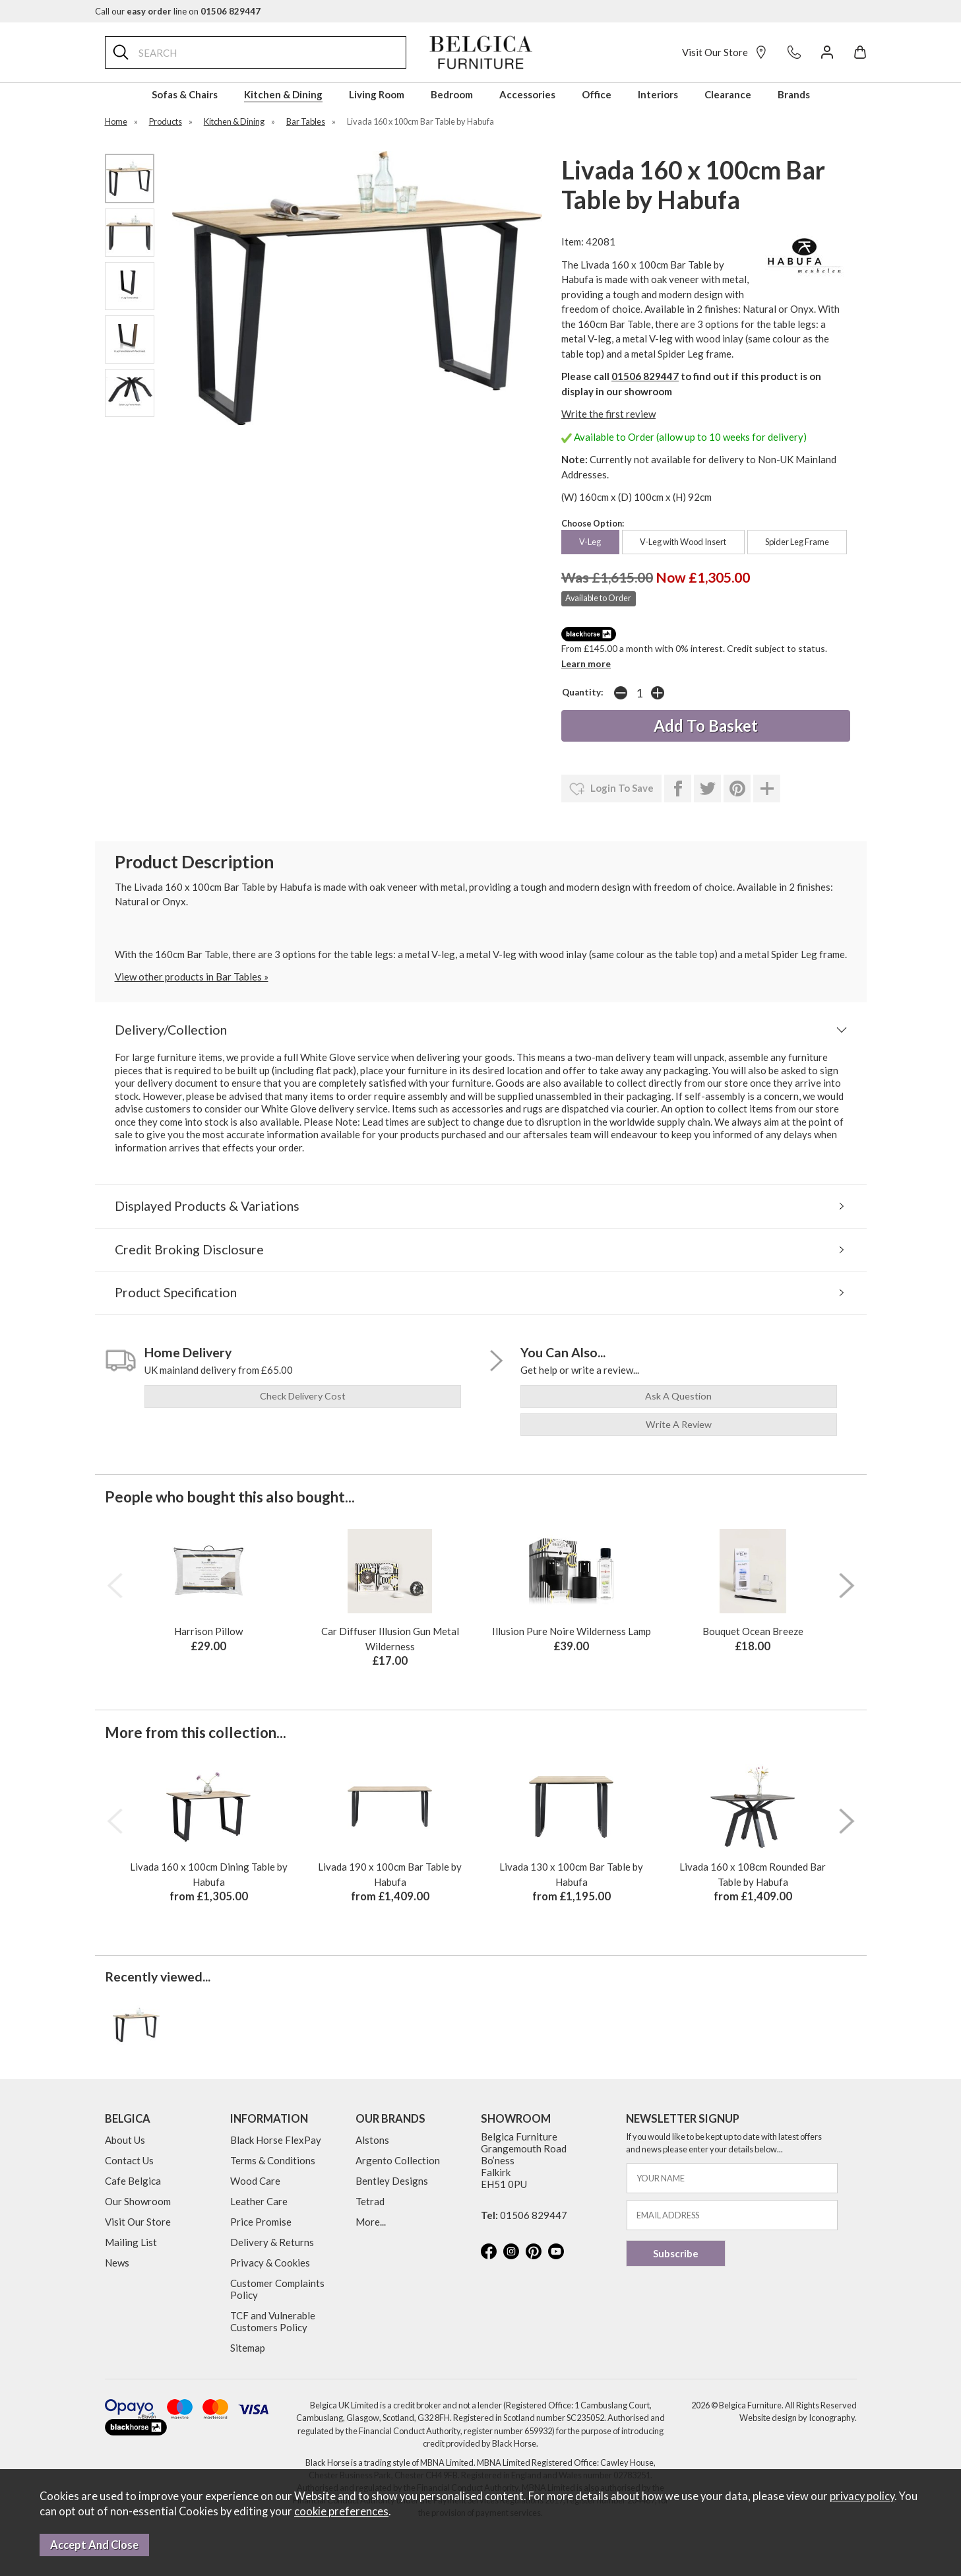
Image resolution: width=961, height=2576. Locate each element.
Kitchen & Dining (283, 94)
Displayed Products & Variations (207, 1205)
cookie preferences (341, 2511)
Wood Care (255, 2181)
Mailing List (131, 2242)
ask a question (678, 1395)
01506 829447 (645, 376)
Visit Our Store (725, 52)
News (117, 2263)
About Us (125, 2140)
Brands (794, 94)
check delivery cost (303, 1395)
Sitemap (247, 2348)
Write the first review (608, 414)
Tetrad (370, 2201)
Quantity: (583, 692)
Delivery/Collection (171, 1029)
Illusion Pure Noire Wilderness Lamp (571, 1631)
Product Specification (176, 1292)
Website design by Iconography (797, 2417)
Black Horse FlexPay (275, 2140)
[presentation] (115, 1585)
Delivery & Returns (272, 2242)
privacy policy (862, 2496)
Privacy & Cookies (270, 2263)
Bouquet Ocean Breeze (752, 1631)
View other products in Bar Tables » (191, 976)
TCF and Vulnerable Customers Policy (272, 2321)
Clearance (727, 94)
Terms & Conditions (272, 2160)
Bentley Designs (392, 2181)
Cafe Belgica (133, 2181)
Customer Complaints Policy (277, 2289)
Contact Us (129, 2160)
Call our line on (178, 11)
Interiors (658, 94)
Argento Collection (398, 2160)
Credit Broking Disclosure (189, 1249)
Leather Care (259, 2201)
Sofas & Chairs (185, 94)
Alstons (372, 2140)
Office (596, 94)
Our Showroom (138, 2201)
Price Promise (261, 2222)
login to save (611, 789)
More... (371, 2222)
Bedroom (452, 94)
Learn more (586, 663)
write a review (679, 1424)
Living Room (376, 94)
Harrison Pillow (208, 1631)
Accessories (527, 94)
